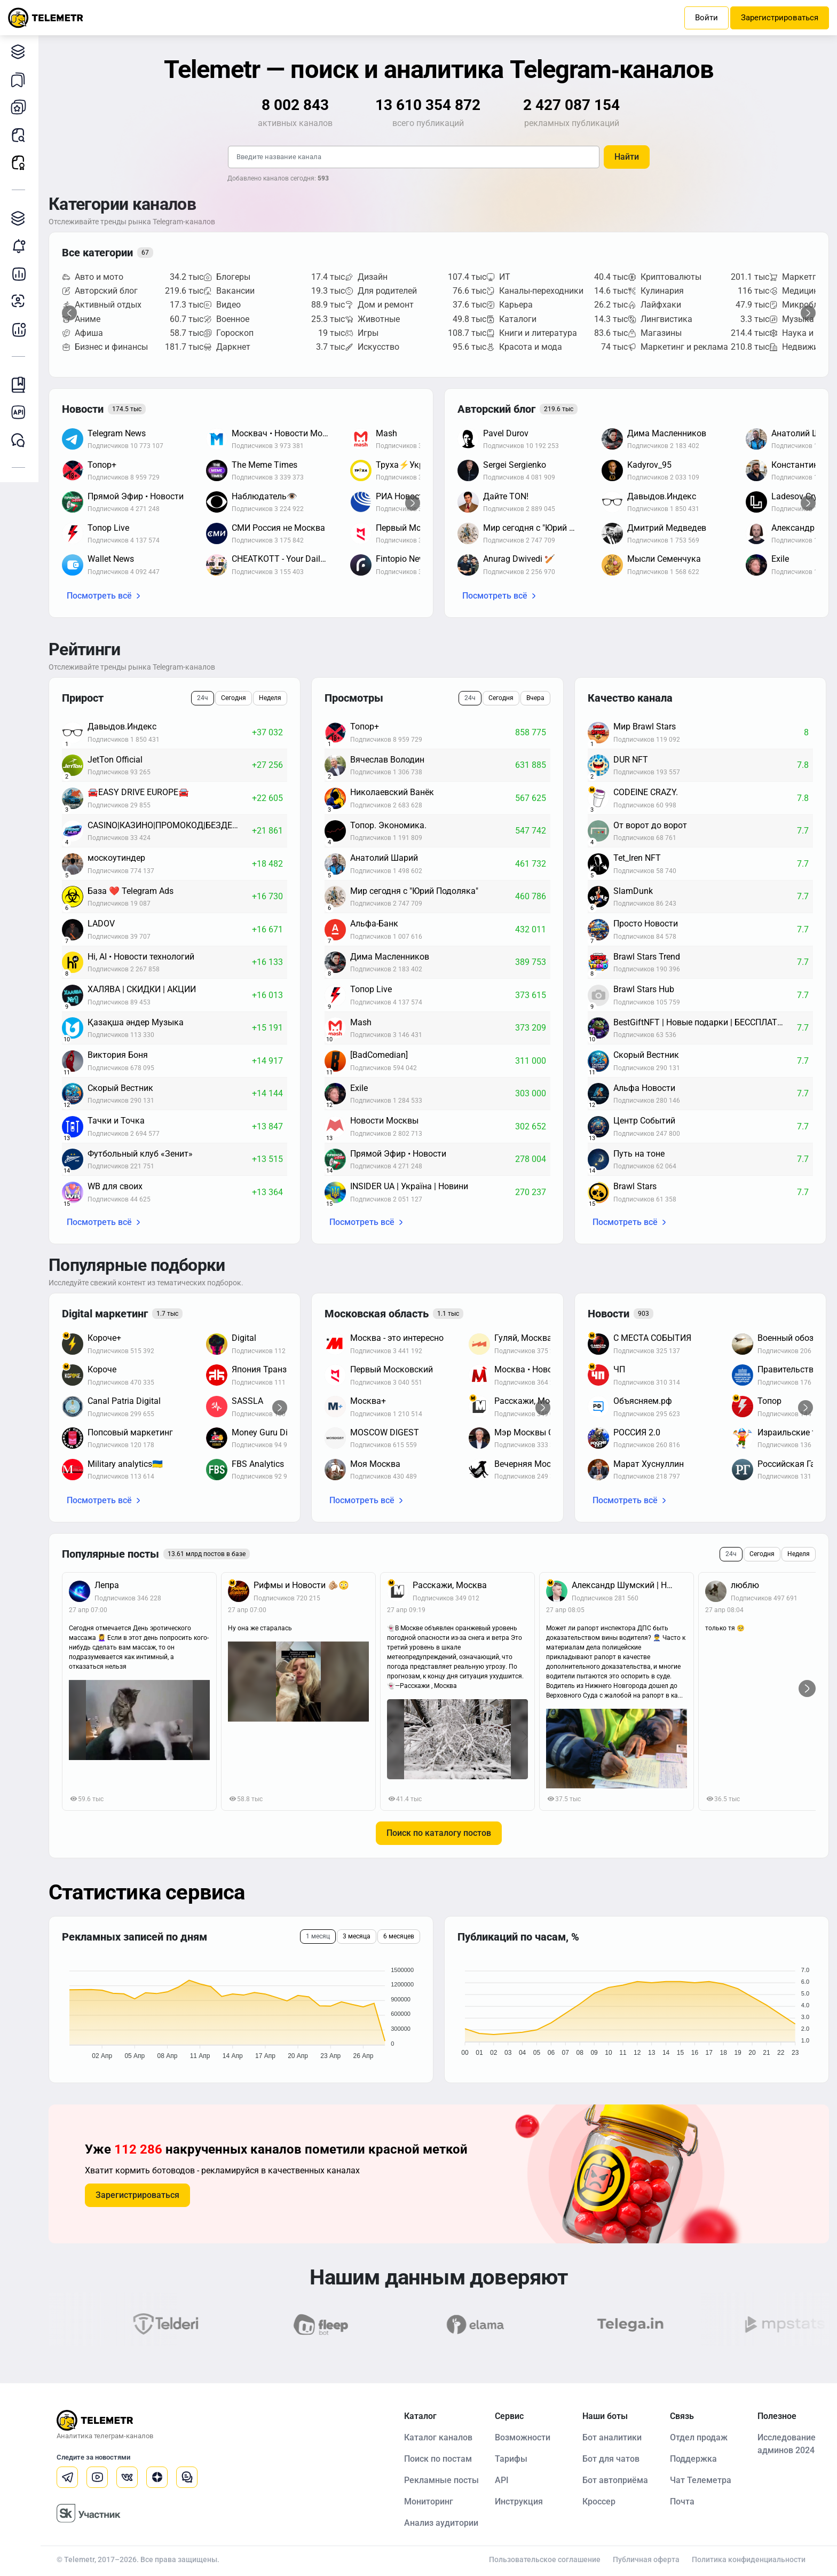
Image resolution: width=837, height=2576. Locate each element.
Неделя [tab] (270, 698)
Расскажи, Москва (450, 1585)
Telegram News (117, 433)
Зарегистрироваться (779, 17)
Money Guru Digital (268, 1432)
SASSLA (247, 1401)
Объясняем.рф (642, 1401)
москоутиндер (116, 858)
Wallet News (111, 559)
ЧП (619, 1369)
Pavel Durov (505, 433)
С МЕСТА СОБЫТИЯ (652, 1338)
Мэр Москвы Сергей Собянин (548, 1432)
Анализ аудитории (21, 301)
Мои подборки (21, 79)
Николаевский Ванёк (392, 792)
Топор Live (108, 528)
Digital (244, 1338)
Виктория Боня (118, 1055)
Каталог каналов (21, 51)
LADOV (101, 923)
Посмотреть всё (99, 596)
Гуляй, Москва (523, 1338)
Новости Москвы (384, 1121)
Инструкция (519, 2501)
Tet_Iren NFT (637, 858)
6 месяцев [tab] (398, 1936)
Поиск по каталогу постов (438, 1833)
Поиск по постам (438, 2459)
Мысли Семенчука (664, 559)
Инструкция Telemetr (21, 384)
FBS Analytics (258, 1464)
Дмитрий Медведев (666, 528)
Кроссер (598, 2501)
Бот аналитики (21, 329)
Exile (780, 559)
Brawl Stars (635, 1186)
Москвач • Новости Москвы (285, 433)
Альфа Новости (644, 1088)
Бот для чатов (610, 2459)
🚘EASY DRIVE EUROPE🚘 (138, 792)
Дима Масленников (666, 433)
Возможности (522, 2437)
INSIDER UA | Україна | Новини (409, 1186)
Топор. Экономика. (388, 825)
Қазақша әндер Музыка (136, 1022)
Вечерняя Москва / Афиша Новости (548, 1464)
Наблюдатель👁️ (264, 496)
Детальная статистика (21, 273)
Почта (682, 2501)
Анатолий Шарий (384, 858)
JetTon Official (115, 760)
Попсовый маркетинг (130, 1432)
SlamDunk (633, 891)
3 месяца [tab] (356, 1936)
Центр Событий (644, 1121)
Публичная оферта (646, 2559)
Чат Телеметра (700, 2480)
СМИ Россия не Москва (278, 528)
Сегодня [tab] (233, 698)
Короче (102, 1369)
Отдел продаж (699, 2437)
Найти (626, 157)
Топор (769, 1401)
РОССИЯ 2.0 (636, 1432)
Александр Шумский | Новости (629, 1585)
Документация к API (21, 412)
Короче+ (104, 1338)
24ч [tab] (202, 698)
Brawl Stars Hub (643, 989)
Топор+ (102, 465)
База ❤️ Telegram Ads (130, 891)
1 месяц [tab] (318, 1936)
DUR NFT (630, 760)
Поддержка (693, 2459)
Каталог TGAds (21, 218)
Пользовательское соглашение (545, 2559)
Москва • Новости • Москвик (548, 1369)
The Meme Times (264, 465)
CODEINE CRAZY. (645, 792)
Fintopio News (403, 559)
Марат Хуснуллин (648, 1464)
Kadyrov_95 (649, 465)
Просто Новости (645, 923)
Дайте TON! (505, 496)
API (502, 2480)
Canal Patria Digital (124, 1401)
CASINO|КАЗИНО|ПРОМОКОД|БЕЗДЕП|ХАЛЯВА (170, 825)
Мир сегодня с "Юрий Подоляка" (537, 528)
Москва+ (368, 1401)
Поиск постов (21, 135)
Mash (386, 433)
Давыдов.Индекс (661, 496)
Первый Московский (391, 1369)
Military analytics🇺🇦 (125, 1464)
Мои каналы (21, 107)
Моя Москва (375, 1464)
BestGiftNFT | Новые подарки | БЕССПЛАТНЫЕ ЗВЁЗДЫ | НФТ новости (705, 1022)
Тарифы (511, 2459)
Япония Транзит (264, 1369)
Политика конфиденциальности (749, 2559)
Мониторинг (21, 246)
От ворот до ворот (650, 825)
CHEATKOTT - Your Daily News (285, 559)
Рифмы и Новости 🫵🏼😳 (301, 1585)
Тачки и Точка (116, 1121)
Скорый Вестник (120, 1088)
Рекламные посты (21, 162)
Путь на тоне (639, 1154)
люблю (745, 1585)
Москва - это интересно (397, 1338)
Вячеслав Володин (387, 760)
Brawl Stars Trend (646, 957)
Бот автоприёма (615, 2480)
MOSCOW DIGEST (384, 1432)
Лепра (106, 1585)
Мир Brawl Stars (644, 726)
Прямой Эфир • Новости (136, 496)
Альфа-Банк (374, 923)
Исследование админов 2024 (786, 2443)
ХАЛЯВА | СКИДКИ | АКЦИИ (142, 989)
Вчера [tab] (535, 698)
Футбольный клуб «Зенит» (140, 1154)
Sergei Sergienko (514, 465)
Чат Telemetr (21, 440)
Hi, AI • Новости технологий (141, 957)
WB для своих (115, 1186)
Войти (706, 17)
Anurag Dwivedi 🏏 (519, 559)
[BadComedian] (379, 1055)
